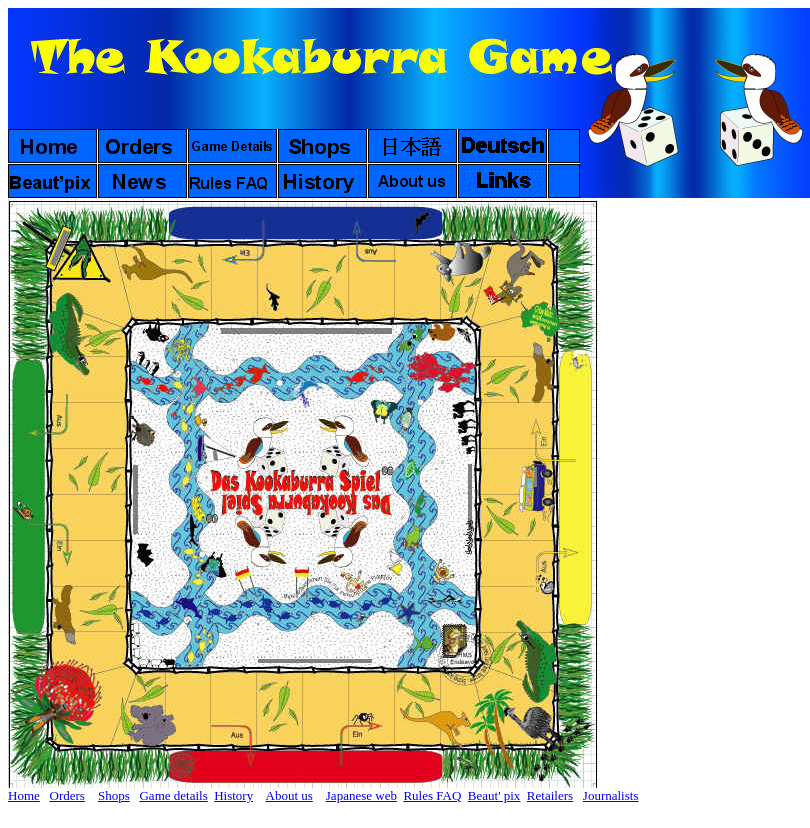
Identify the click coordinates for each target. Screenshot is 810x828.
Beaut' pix (494, 795)
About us (289, 795)
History (233, 795)
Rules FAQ (432, 795)
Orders (67, 795)
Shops (114, 795)
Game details (173, 795)
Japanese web (361, 795)
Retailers (550, 795)
